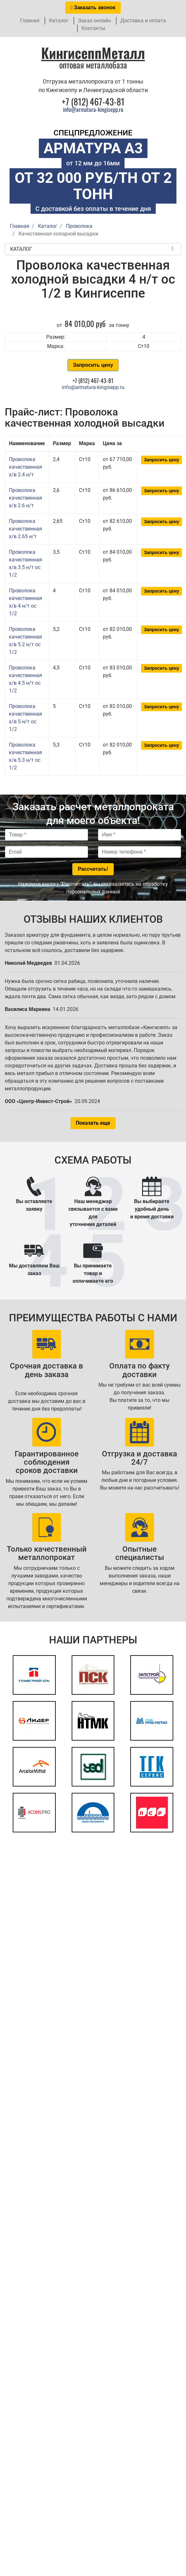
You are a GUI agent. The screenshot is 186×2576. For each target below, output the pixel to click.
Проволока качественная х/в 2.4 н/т (25, 467)
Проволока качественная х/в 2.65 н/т (25, 528)
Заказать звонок (93, 7)
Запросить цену (93, 365)
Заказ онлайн (94, 21)
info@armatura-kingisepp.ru (93, 109)
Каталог (58, 21)
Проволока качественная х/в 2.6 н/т (25, 498)
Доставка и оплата (143, 21)
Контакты (93, 28)
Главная (29, 21)
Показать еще (93, 1123)
